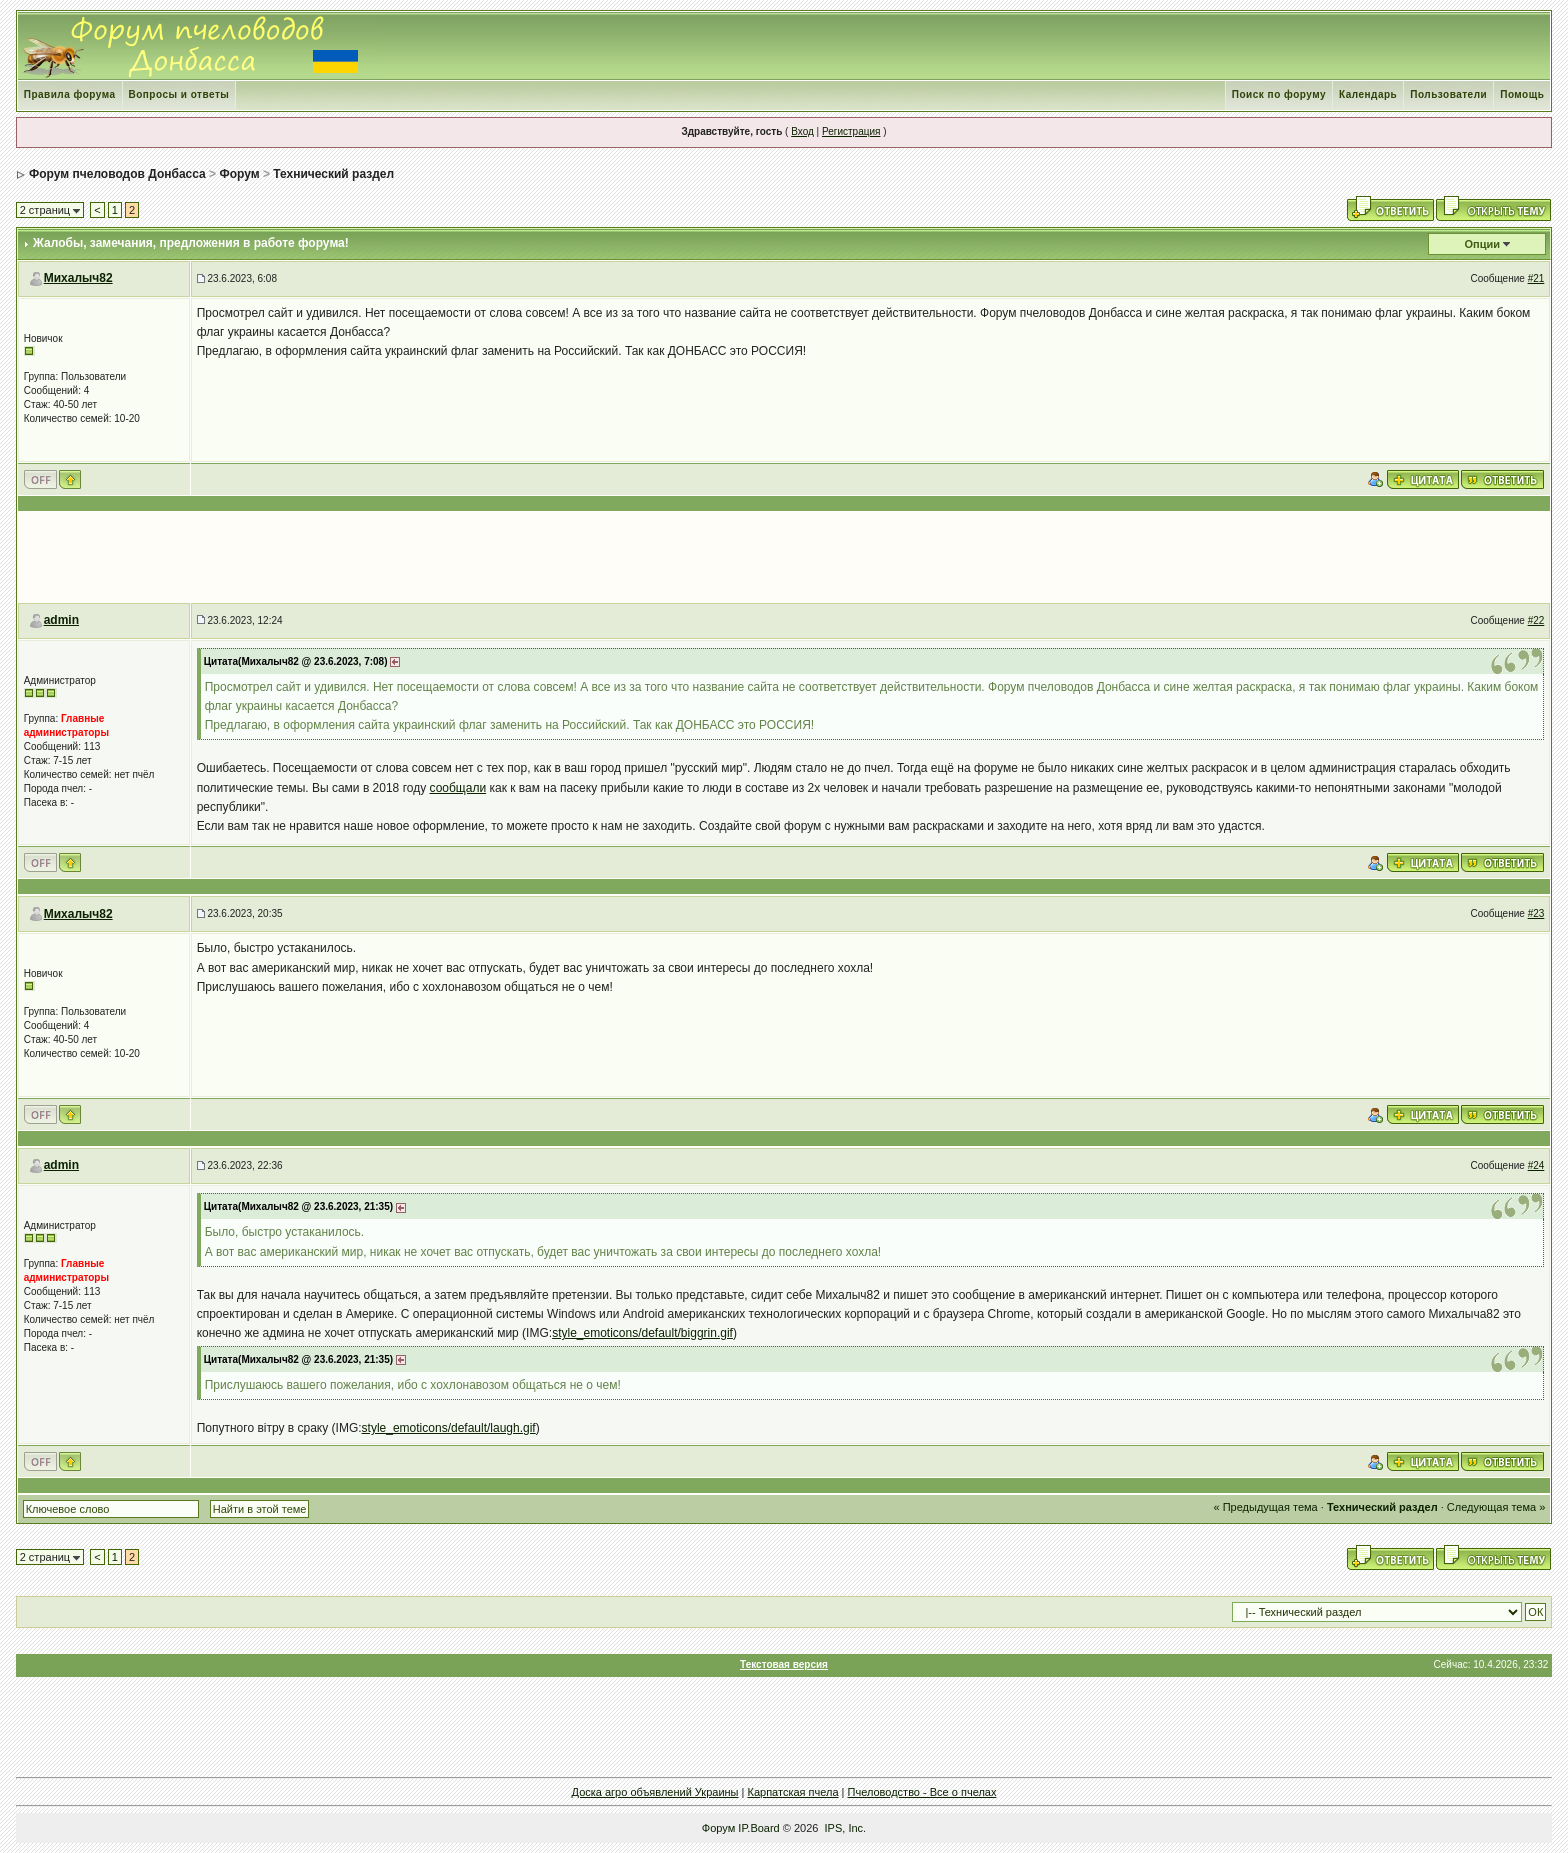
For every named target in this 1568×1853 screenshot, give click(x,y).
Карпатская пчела (793, 1792)
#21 (1536, 278)
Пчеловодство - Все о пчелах (922, 1792)
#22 (1536, 620)
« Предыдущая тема (1266, 1507)
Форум (239, 174)
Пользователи (1448, 94)
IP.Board (758, 1828)
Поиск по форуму (1279, 94)
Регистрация (851, 131)
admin (61, 620)
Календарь (1368, 94)
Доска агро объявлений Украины (655, 1792)
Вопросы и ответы (179, 94)
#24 (1536, 1165)
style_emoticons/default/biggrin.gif (642, 1333)
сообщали (458, 788)
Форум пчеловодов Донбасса (117, 174)
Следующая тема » (1496, 1507)
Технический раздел (333, 174)
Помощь (1522, 94)
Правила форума (70, 94)
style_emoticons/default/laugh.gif (449, 1428)
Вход (802, 131)
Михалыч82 (78, 278)
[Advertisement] (784, 557)
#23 (1536, 913)
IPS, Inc (844, 1828)
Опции (1483, 244)
